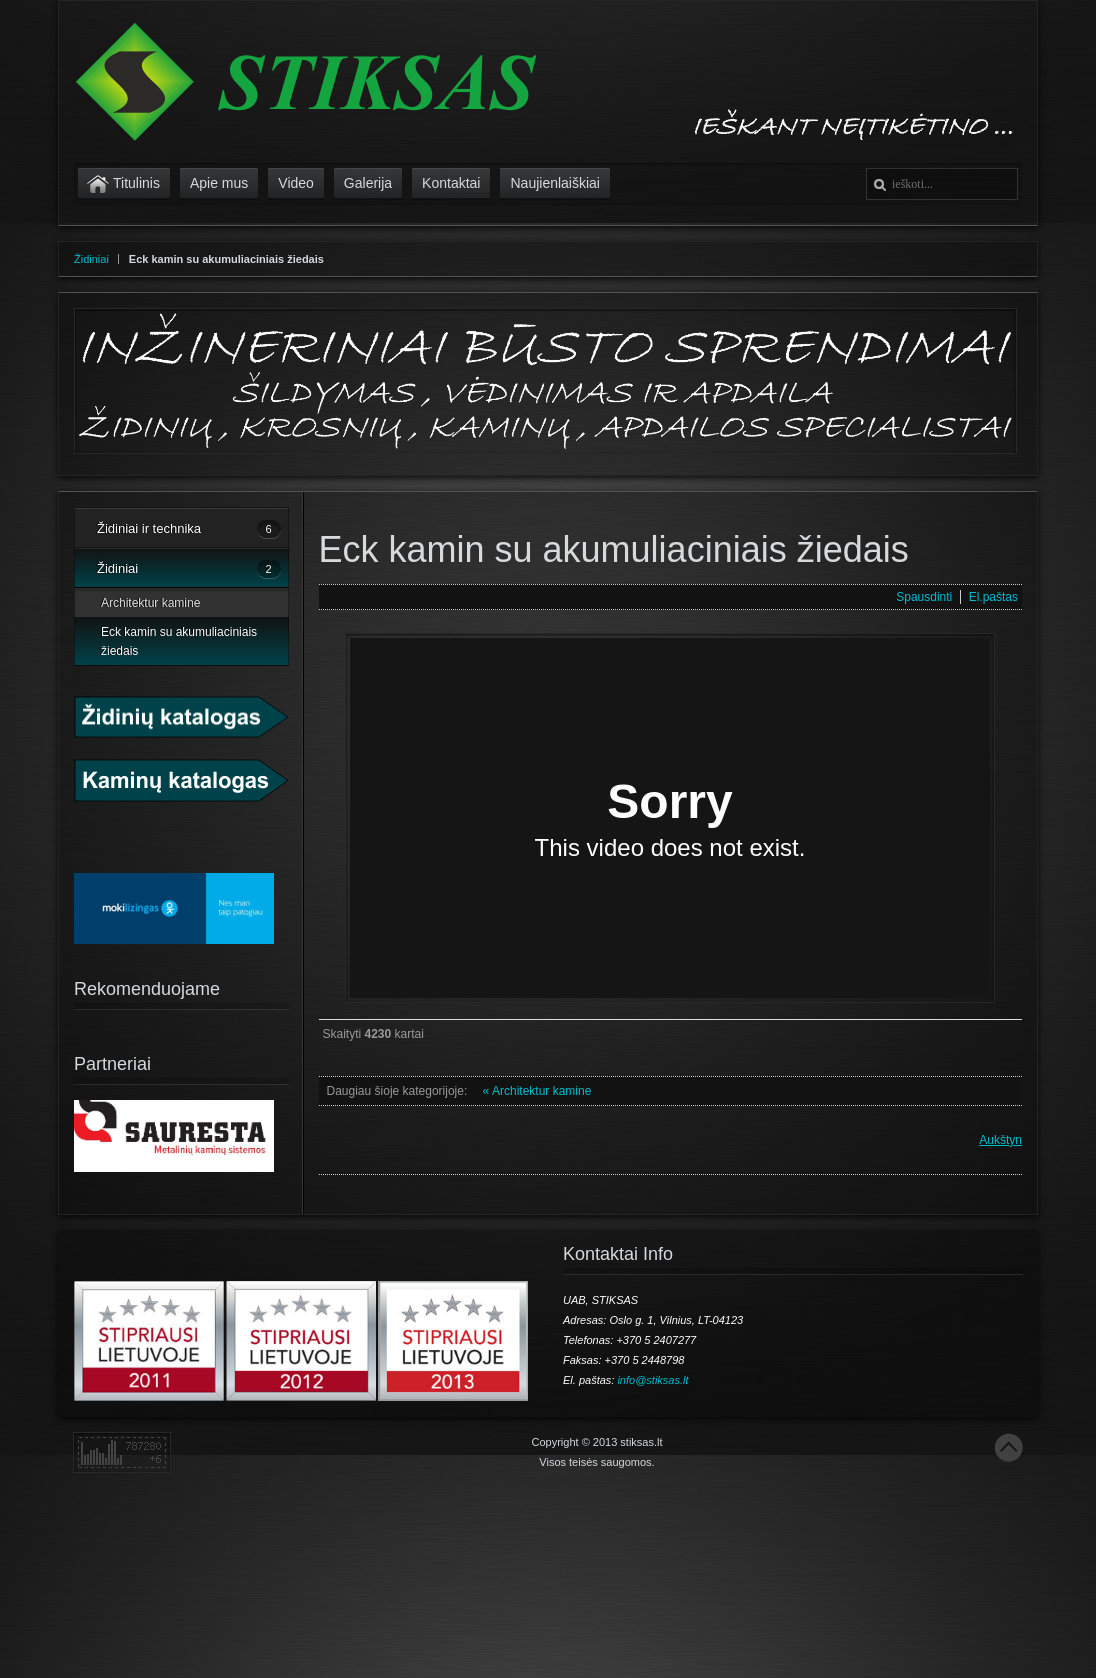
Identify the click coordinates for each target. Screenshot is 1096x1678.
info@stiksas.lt (652, 1380)
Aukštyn (1000, 1140)
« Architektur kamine (537, 1091)
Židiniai (91, 259)
